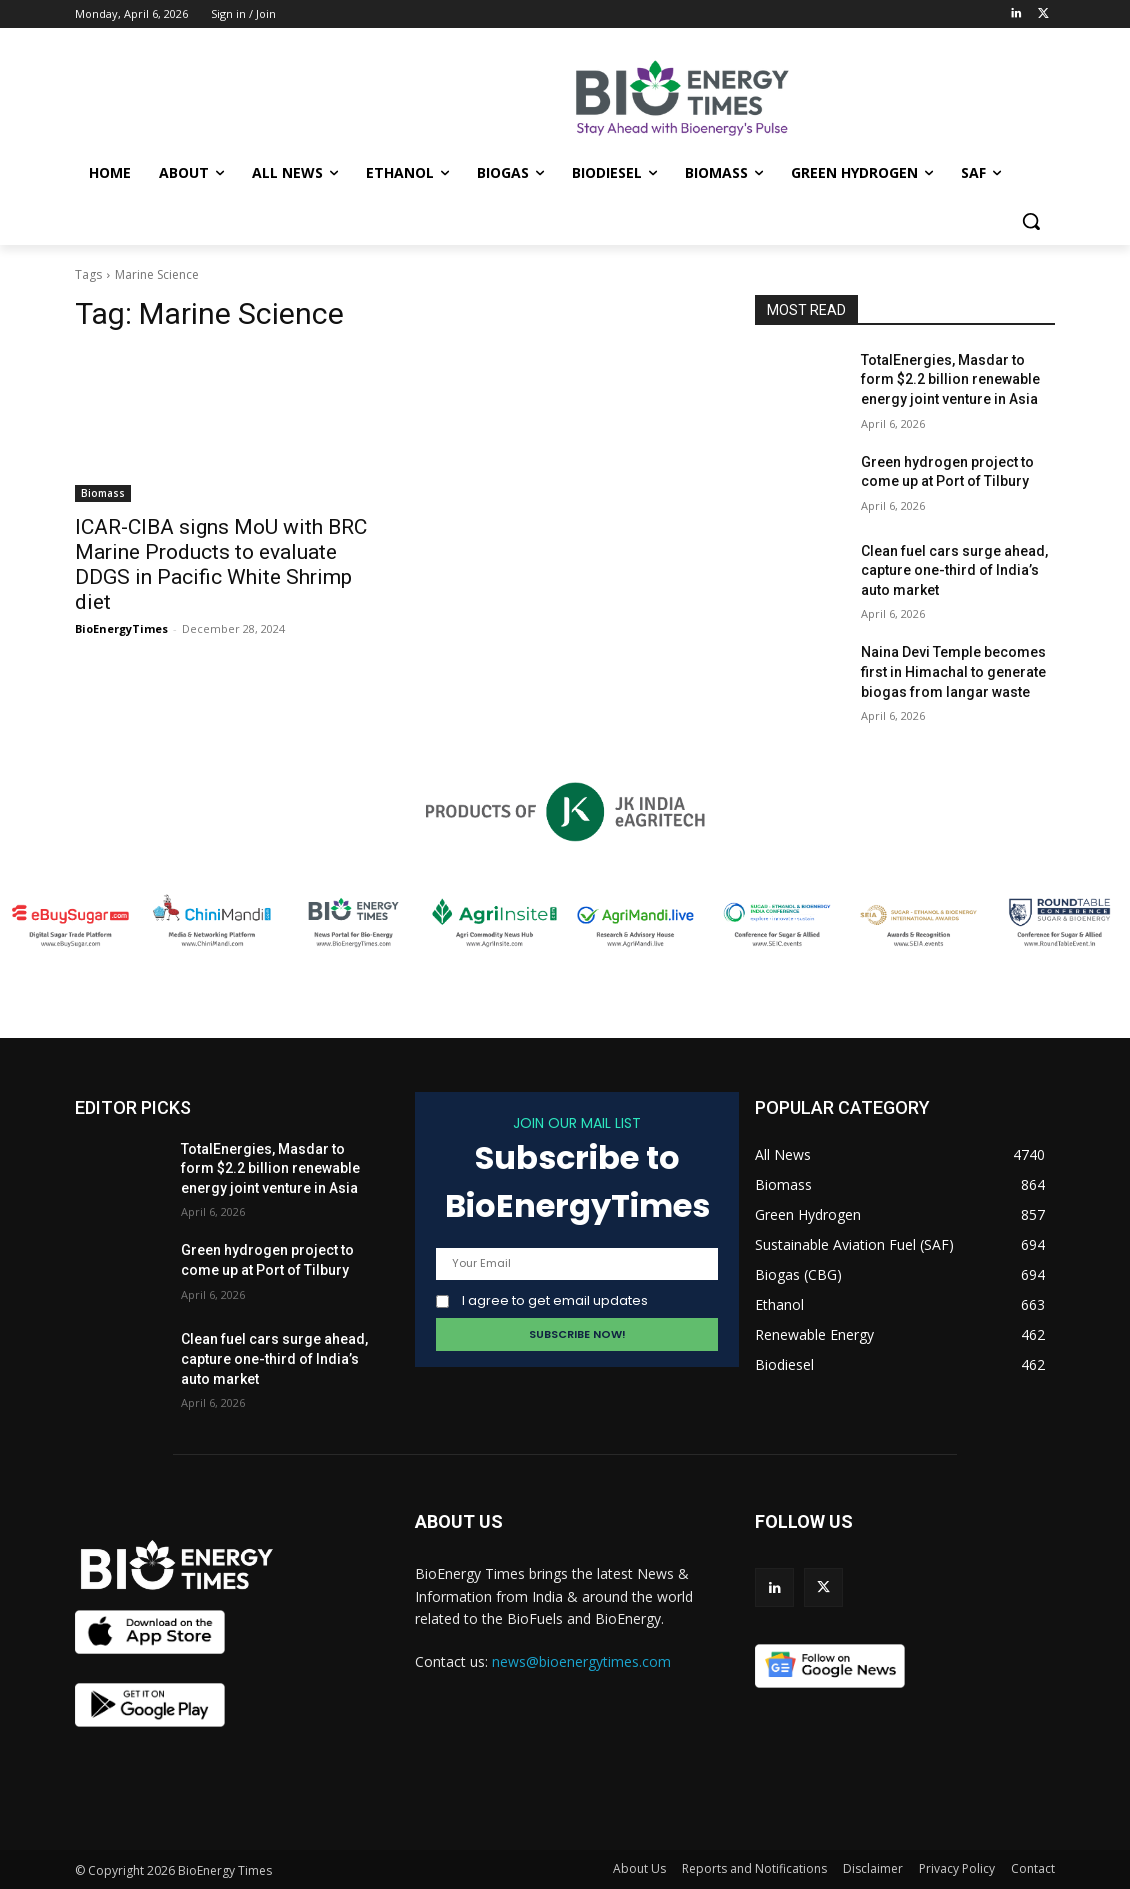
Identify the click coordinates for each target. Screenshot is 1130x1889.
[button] (1031, 221)
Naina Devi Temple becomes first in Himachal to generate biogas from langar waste (953, 671)
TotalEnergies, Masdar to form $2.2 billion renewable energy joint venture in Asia (950, 379)
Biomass (103, 493)
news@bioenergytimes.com (581, 1661)
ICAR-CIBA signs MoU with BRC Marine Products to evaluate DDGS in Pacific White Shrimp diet (221, 564)
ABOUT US (459, 1521)
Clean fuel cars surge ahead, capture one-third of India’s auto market (954, 570)
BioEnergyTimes (121, 628)
